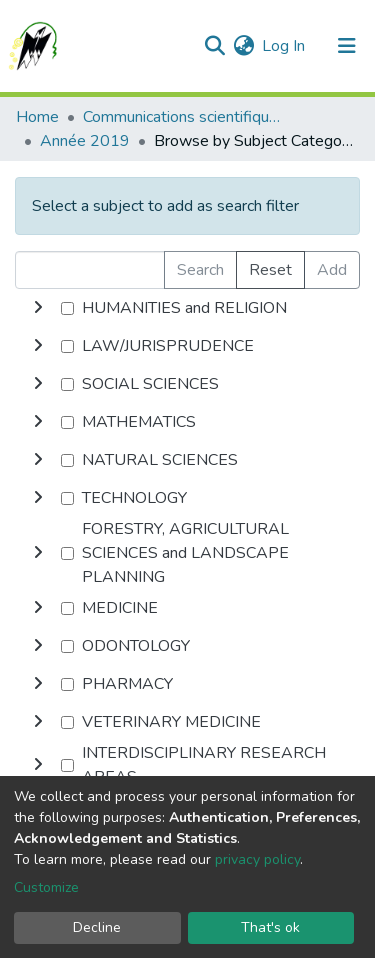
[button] (243, 46)
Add (332, 270)
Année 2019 (85, 141)
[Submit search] (214, 46)
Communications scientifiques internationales (183, 117)
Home (37, 117)
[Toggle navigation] (347, 46)
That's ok (270, 927)
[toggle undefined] (38, 308)
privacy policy (257, 859)
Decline (97, 927)
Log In (284, 46)
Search (200, 270)
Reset (270, 270)
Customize (46, 887)
